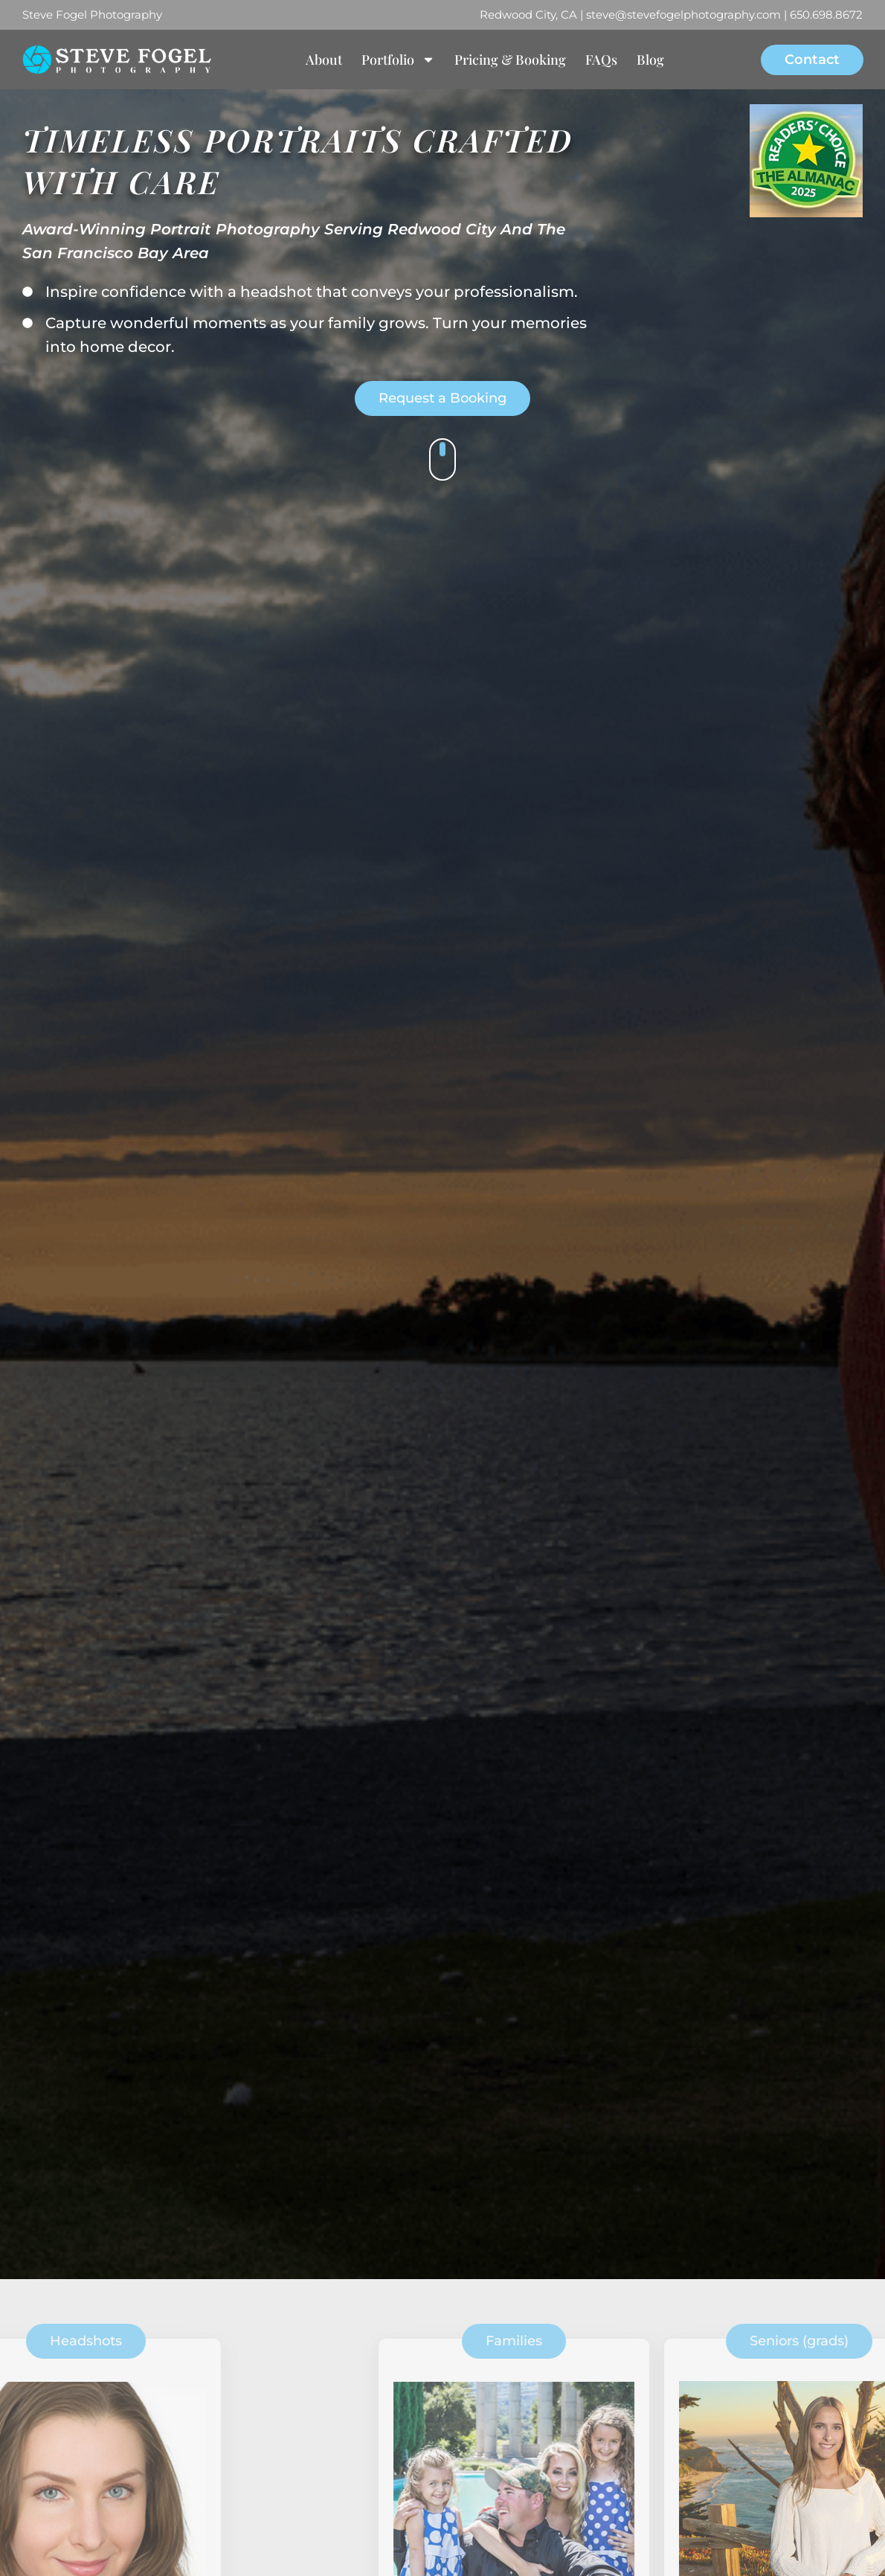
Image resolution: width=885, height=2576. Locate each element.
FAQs (601, 59)
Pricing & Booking (510, 59)
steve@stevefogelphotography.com (683, 14)
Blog (650, 59)
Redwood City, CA (528, 14)
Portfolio (398, 59)
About (324, 59)
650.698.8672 (826, 14)
